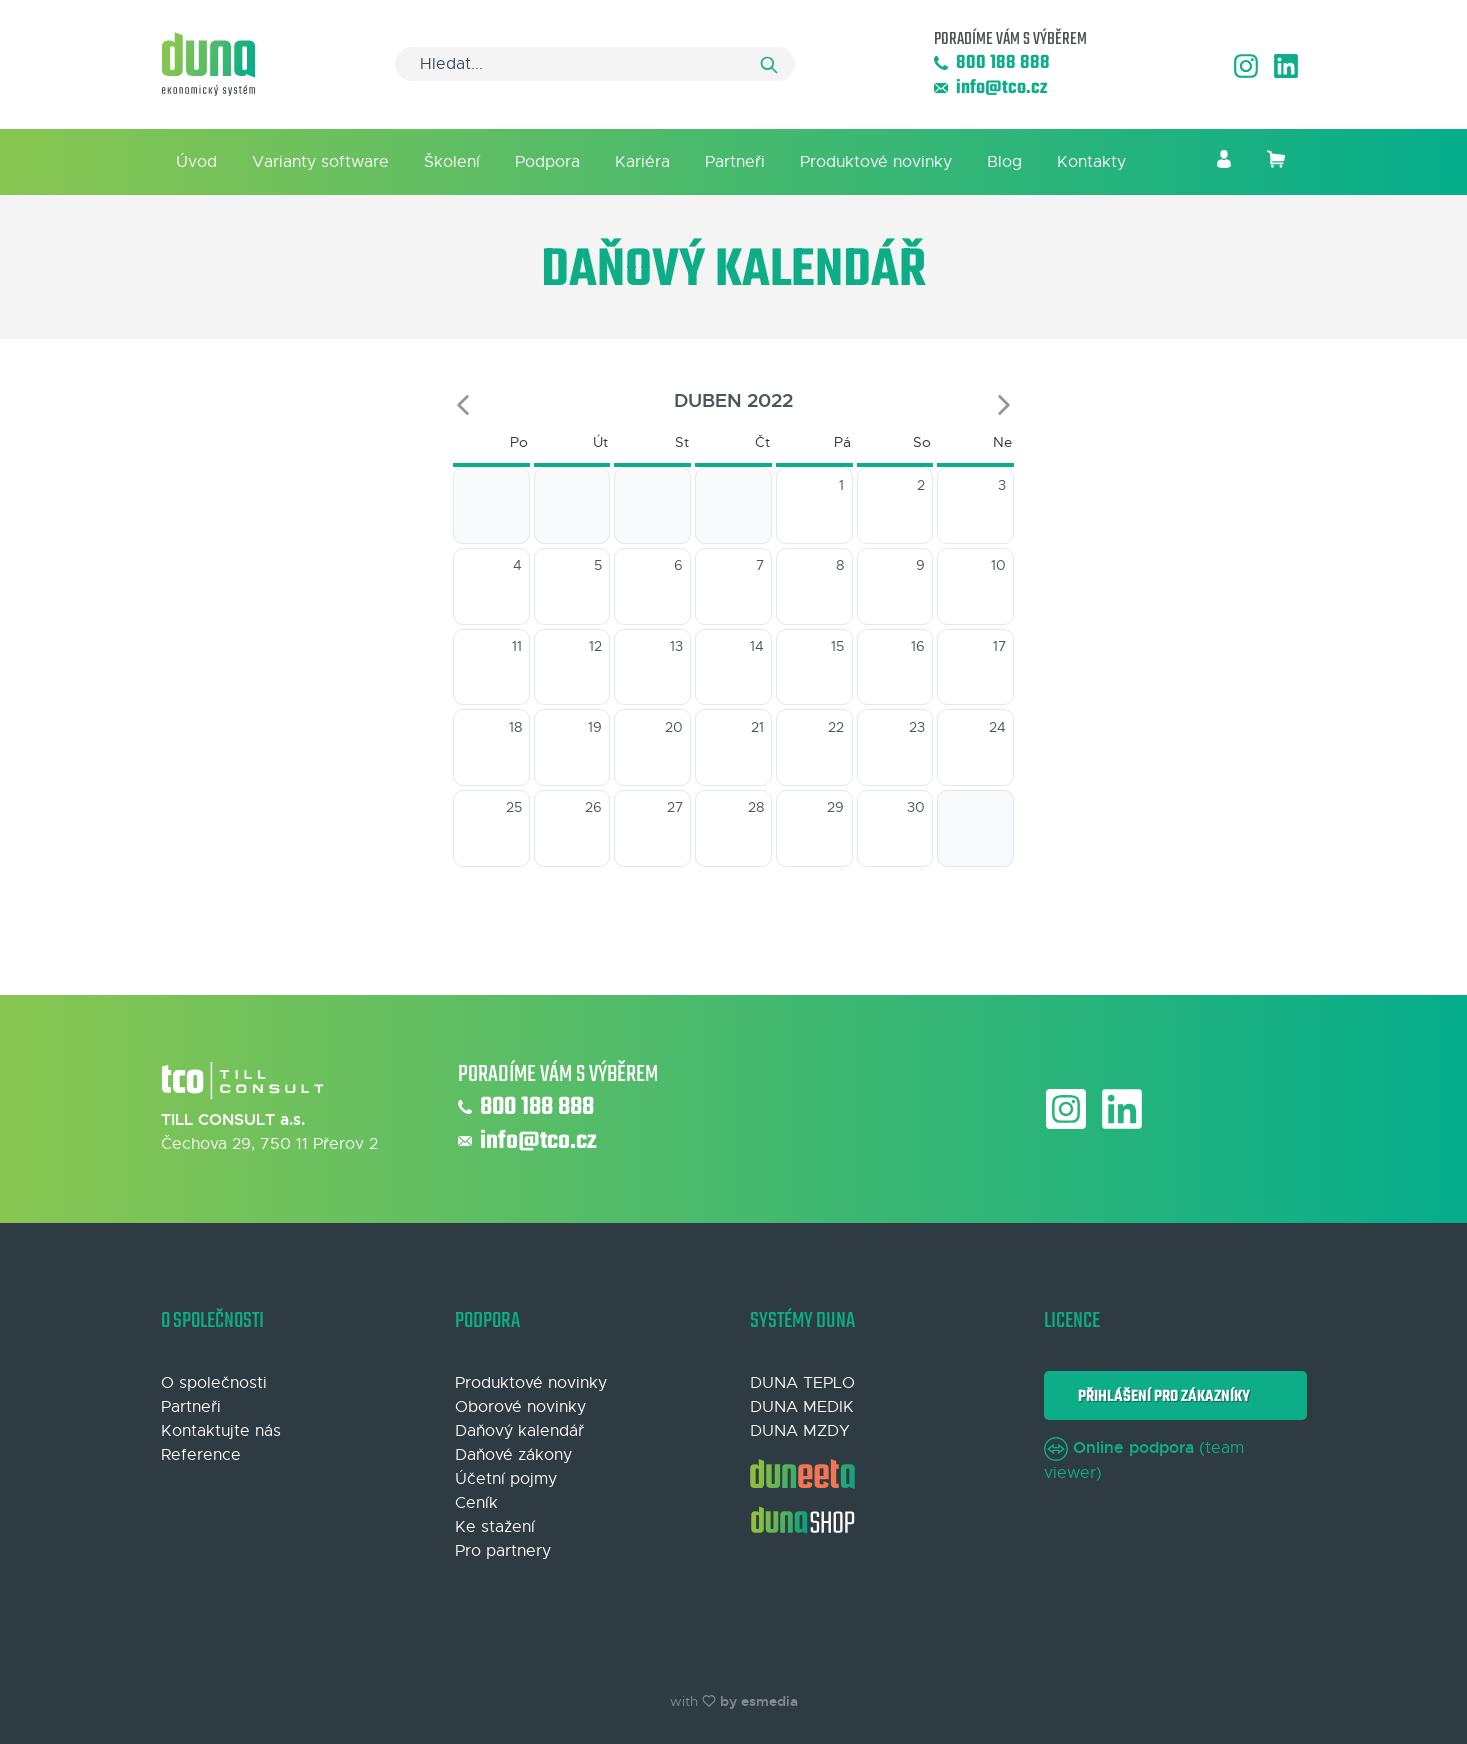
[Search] (595, 64)
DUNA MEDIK (802, 1407)
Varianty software (320, 162)
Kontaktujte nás (221, 1431)
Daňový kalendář (519, 1431)
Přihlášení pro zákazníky (1161, 1396)
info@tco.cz (990, 88)
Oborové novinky (520, 1407)
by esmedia (759, 1701)
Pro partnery (503, 1551)
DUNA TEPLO (802, 1383)
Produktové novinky (876, 162)
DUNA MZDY (800, 1431)
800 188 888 (992, 63)
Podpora (547, 162)
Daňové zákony (513, 1455)
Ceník (476, 1503)
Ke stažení (495, 1527)
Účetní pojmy (506, 1479)
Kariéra (642, 162)
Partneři (735, 162)
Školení (452, 162)
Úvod (196, 162)
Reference (201, 1455)
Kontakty (1091, 162)
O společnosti (214, 1383)
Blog (1004, 162)
